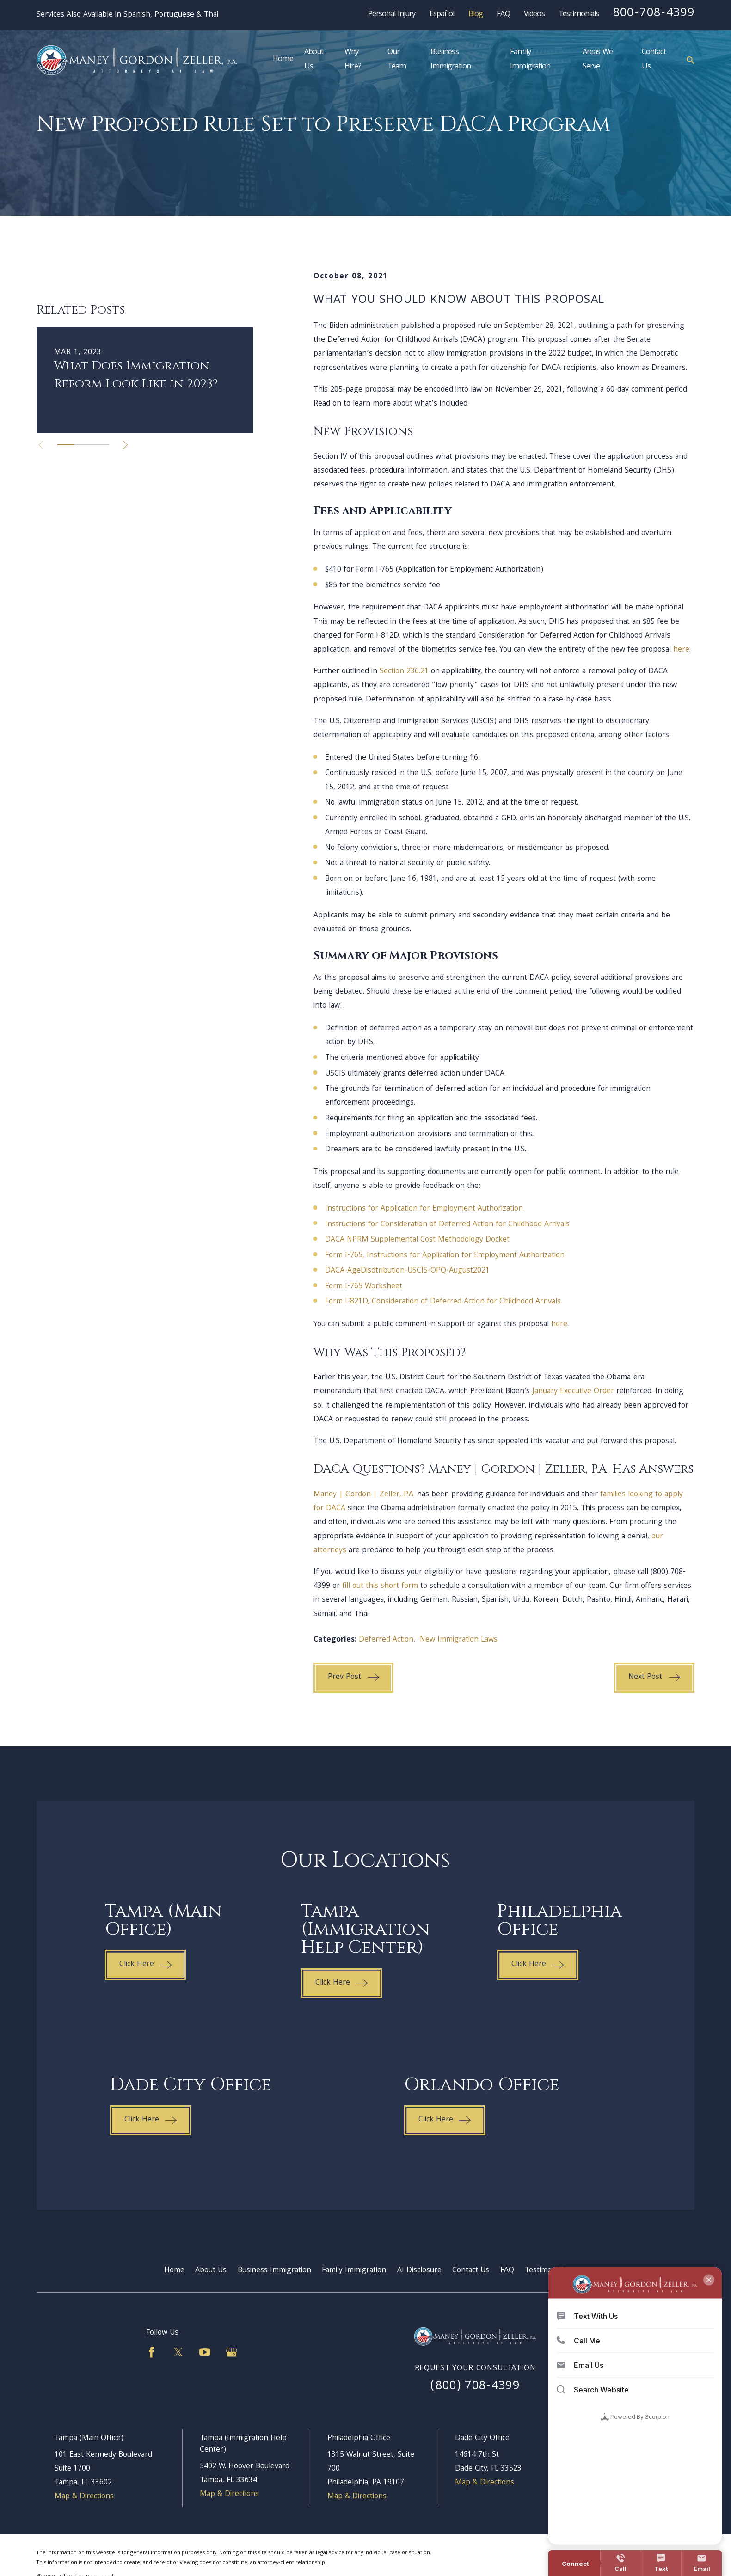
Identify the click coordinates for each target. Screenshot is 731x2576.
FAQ (503, 14)
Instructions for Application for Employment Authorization (424, 1209)
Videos (534, 14)
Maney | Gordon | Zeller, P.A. (364, 1494)
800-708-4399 (653, 14)
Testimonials (579, 14)
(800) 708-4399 (475, 2387)
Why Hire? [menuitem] (352, 60)
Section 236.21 (404, 671)
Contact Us (470, 2270)
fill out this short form (380, 1586)
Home (174, 2270)
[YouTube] (204, 2352)
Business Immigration (274, 2270)
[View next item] (125, 558)
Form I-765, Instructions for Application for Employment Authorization (445, 1255)
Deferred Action (386, 1640)
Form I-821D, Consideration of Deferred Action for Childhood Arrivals (443, 1302)
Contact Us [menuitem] (654, 60)
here (681, 650)
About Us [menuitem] (314, 60)
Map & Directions (84, 2496)
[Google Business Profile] (231, 2352)
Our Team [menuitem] (396, 60)
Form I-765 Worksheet (363, 1286)
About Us (211, 2270)
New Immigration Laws (459, 1640)
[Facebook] (151, 2352)
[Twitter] (178, 2352)
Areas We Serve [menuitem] (598, 60)
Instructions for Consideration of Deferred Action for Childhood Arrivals (447, 1224)
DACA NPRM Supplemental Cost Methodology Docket (417, 1240)
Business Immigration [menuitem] (450, 60)
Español (442, 14)
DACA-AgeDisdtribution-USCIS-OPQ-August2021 (407, 1271)
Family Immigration (354, 2270)
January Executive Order (573, 1391)
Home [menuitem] (283, 59)
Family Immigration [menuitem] (530, 60)
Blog (475, 14)
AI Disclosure (419, 2270)
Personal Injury (392, 14)
